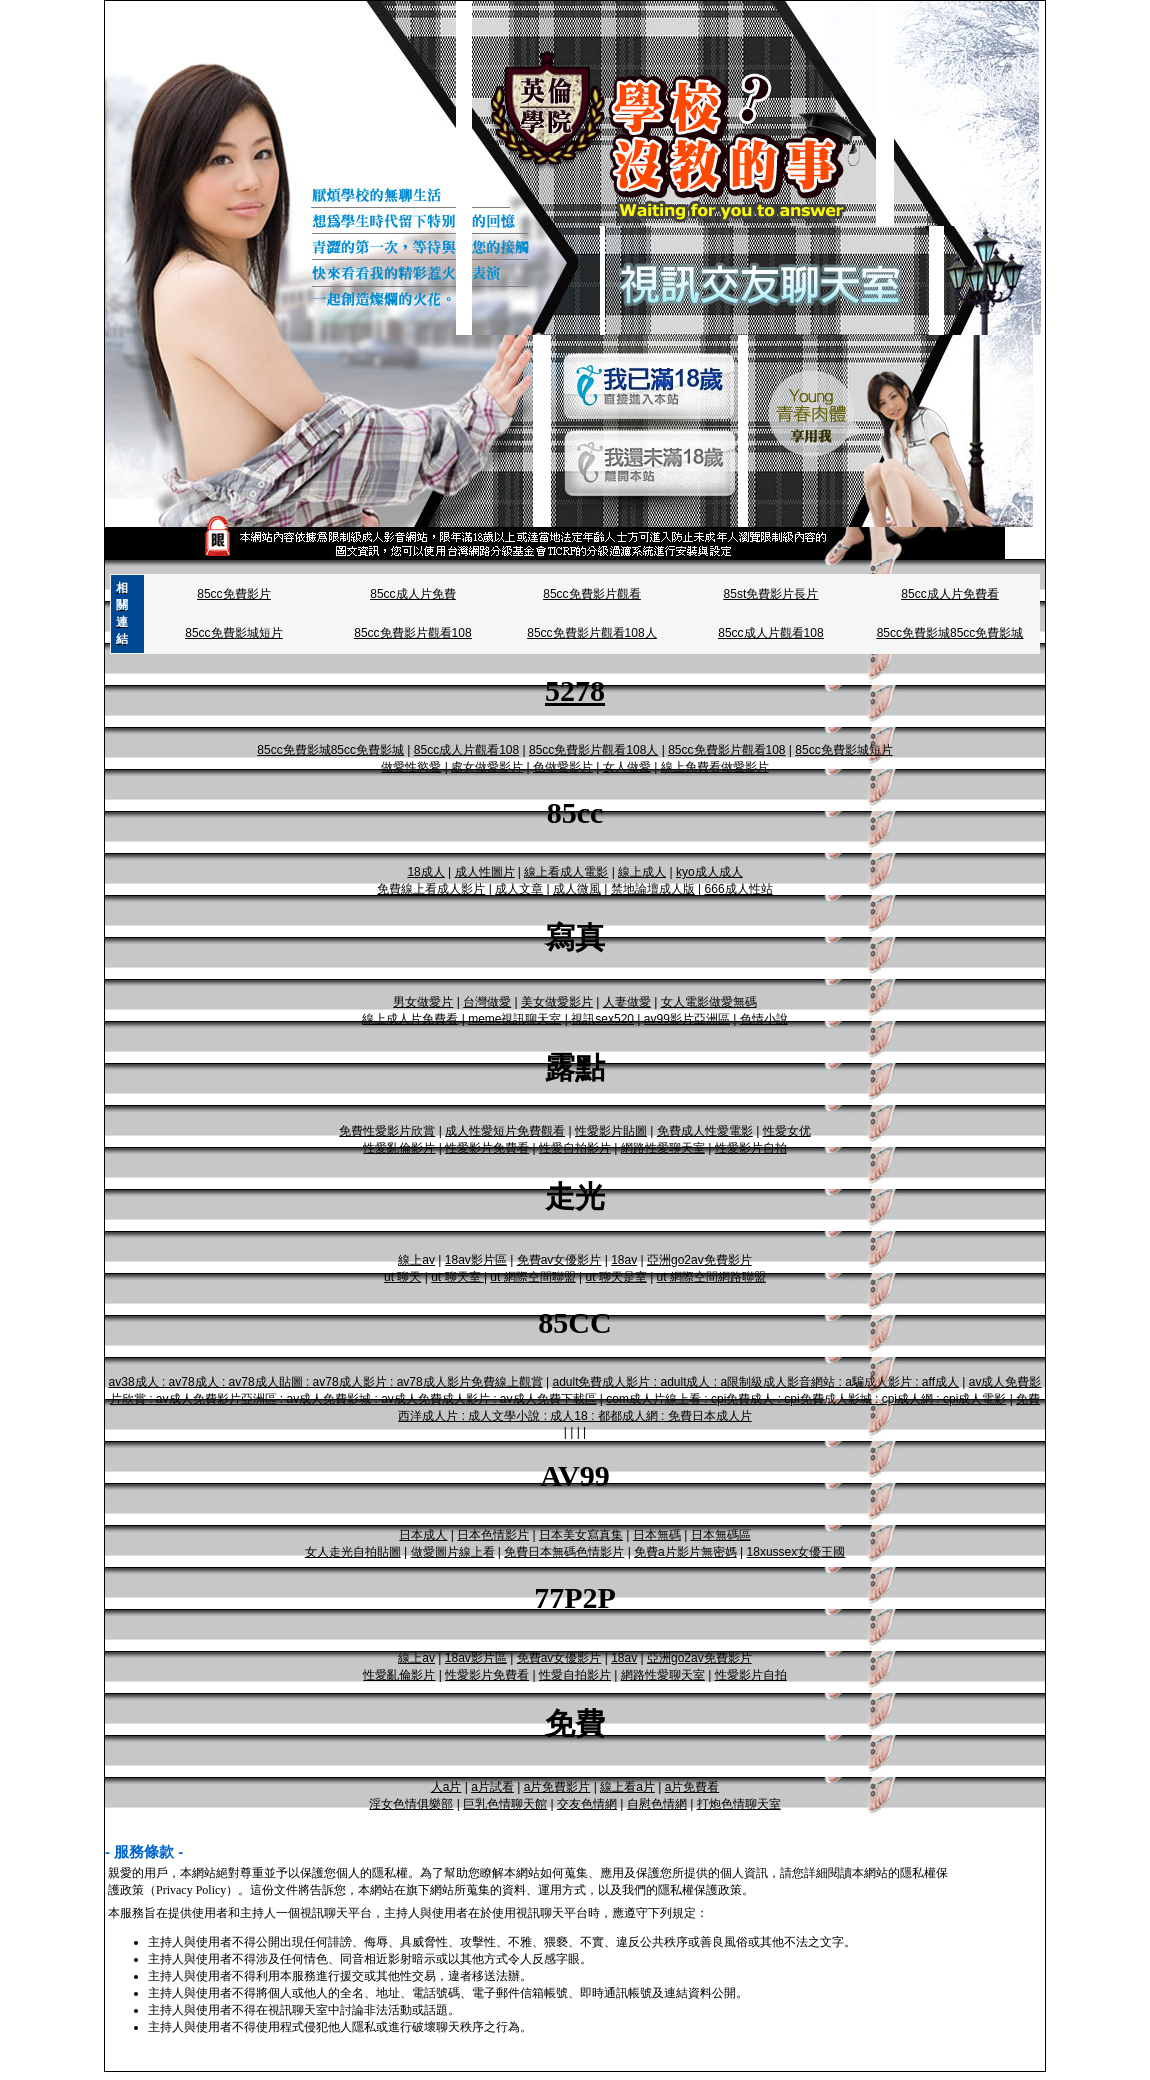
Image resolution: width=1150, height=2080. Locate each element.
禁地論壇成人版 (653, 889)
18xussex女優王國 (796, 1552)
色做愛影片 (563, 767)
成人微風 (577, 889)
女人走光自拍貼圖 (353, 1552)
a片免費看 (692, 1787)
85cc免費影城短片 (233, 633)
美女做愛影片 (557, 1002)
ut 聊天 (402, 1277)
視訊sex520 (602, 1019)
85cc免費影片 (233, 594)
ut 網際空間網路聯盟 (711, 1277)
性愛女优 (787, 1131)
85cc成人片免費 (412, 594)
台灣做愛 (487, 1002)
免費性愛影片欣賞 (387, 1131)
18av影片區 (476, 1260)
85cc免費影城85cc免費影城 (950, 633)
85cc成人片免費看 (949, 594)
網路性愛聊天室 (663, 1148)
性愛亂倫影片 (399, 1148)
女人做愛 (627, 767)
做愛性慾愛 (411, 767)
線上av (416, 1260)
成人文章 (519, 889)
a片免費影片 (557, 1787)
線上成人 (642, 872)
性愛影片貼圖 (611, 1131)
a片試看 (492, 1787)
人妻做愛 (627, 1002)
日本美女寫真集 (581, 1535)
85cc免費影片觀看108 (412, 633)
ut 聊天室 (457, 1277)
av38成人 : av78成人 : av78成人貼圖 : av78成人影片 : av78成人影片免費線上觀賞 (326, 1382)
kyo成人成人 (709, 872)
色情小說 (764, 1019)
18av (624, 1260)
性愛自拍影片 (575, 1148)
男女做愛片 (423, 1002)
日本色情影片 (493, 1535)
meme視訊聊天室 (514, 1019)
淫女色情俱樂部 (411, 1804)
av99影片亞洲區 (687, 1019)
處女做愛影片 (487, 767)
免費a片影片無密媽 (685, 1552)
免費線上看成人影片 (431, 889)
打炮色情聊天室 (739, 1804)
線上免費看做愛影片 (715, 767)
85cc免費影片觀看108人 (591, 633)
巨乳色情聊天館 (505, 1804)
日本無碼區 (721, 1535)
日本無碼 (657, 1535)
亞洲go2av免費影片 (699, 1260)
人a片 (446, 1787)
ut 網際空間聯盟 (532, 1277)
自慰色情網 (657, 1804)
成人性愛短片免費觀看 (505, 1131)
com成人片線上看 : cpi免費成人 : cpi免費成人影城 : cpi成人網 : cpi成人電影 (806, 1399)
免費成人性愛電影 (705, 1131)
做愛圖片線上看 (453, 1552)
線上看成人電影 (566, 872)
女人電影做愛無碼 (709, 1002)
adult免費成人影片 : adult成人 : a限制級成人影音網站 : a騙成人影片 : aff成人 (755, 1382)
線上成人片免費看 (410, 1019)
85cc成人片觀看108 (770, 633)
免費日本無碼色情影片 (564, 1552)
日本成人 (423, 1535)
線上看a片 (627, 1787)
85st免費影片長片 (771, 594)
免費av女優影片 (559, 1260)
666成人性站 (739, 889)
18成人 (425, 872)
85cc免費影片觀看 (591, 594)
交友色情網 (587, 1804)
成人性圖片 (485, 872)
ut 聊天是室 (615, 1277)
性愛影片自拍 (751, 1148)
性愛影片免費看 (487, 1148)
